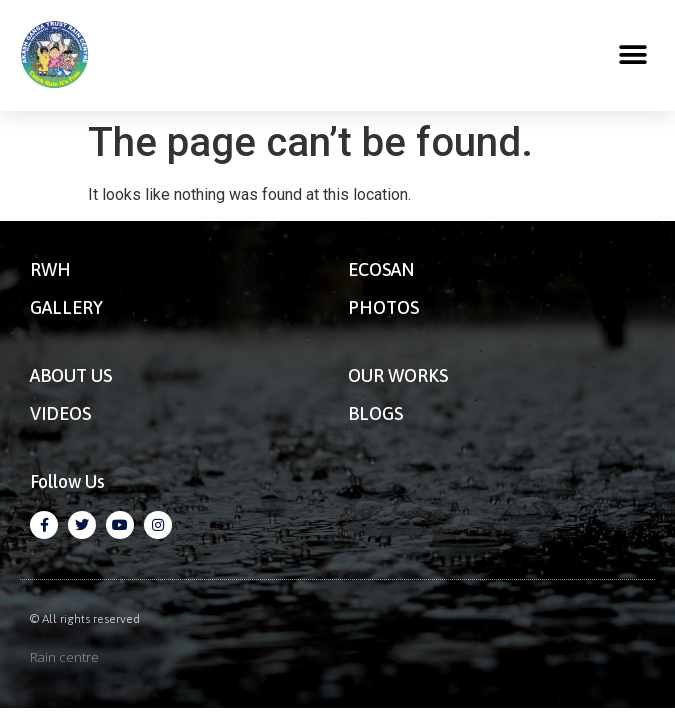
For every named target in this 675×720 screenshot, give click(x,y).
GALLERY (66, 307)
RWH (50, 269)
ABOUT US (71, 375)
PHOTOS (383, 307)
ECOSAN (381, 269)
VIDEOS (60, 413)
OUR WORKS (398, 375)
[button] (632, 55)
